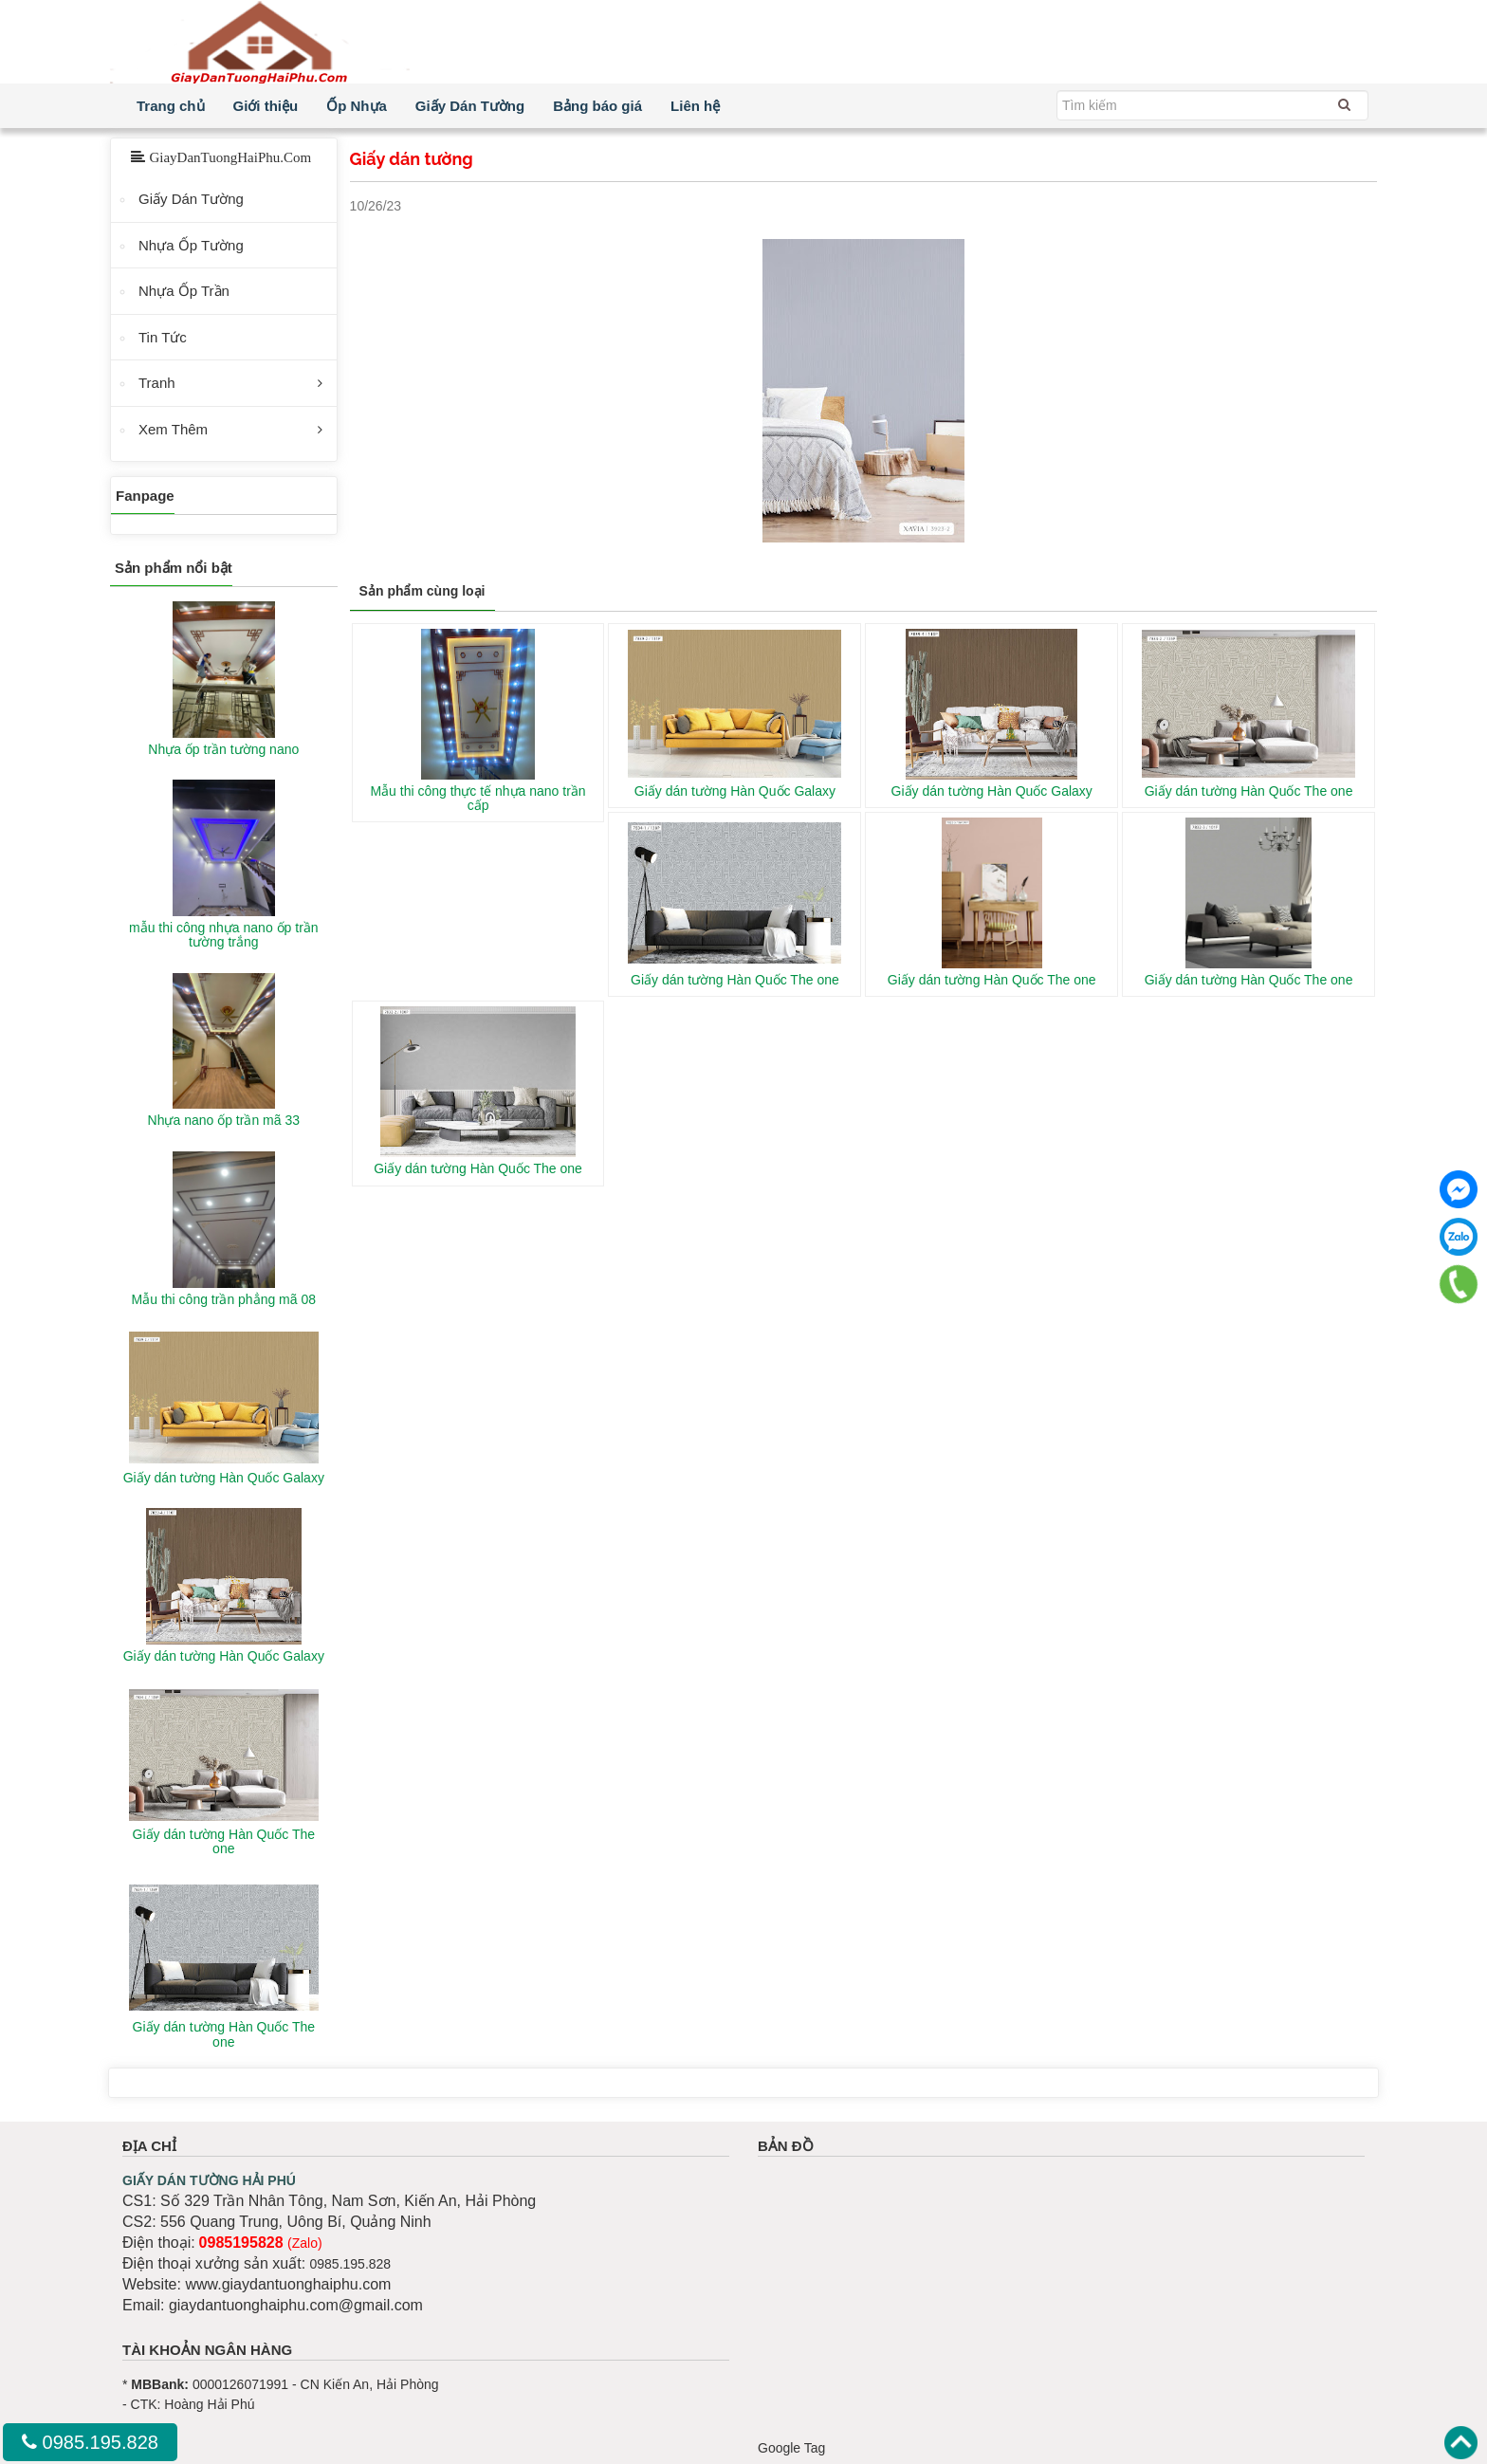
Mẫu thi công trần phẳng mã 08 (224, 1299)
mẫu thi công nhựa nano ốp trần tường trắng (224, 934)
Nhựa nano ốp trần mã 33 (224, 1120)
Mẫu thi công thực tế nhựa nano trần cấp (477, 798)
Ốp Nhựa (356, 106)
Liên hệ (695, 106)
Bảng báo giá (597, 106)
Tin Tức (162, 337)
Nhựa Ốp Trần (183, 291)
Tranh (156, 383)
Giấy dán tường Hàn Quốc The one (1249, 791)
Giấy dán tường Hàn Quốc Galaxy (734, 791)
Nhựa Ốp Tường (191, 245)
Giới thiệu (266, 106)
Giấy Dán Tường (469, 106)
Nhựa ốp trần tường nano (223, 749)
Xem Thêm (173, 429)
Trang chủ (171, 106)
